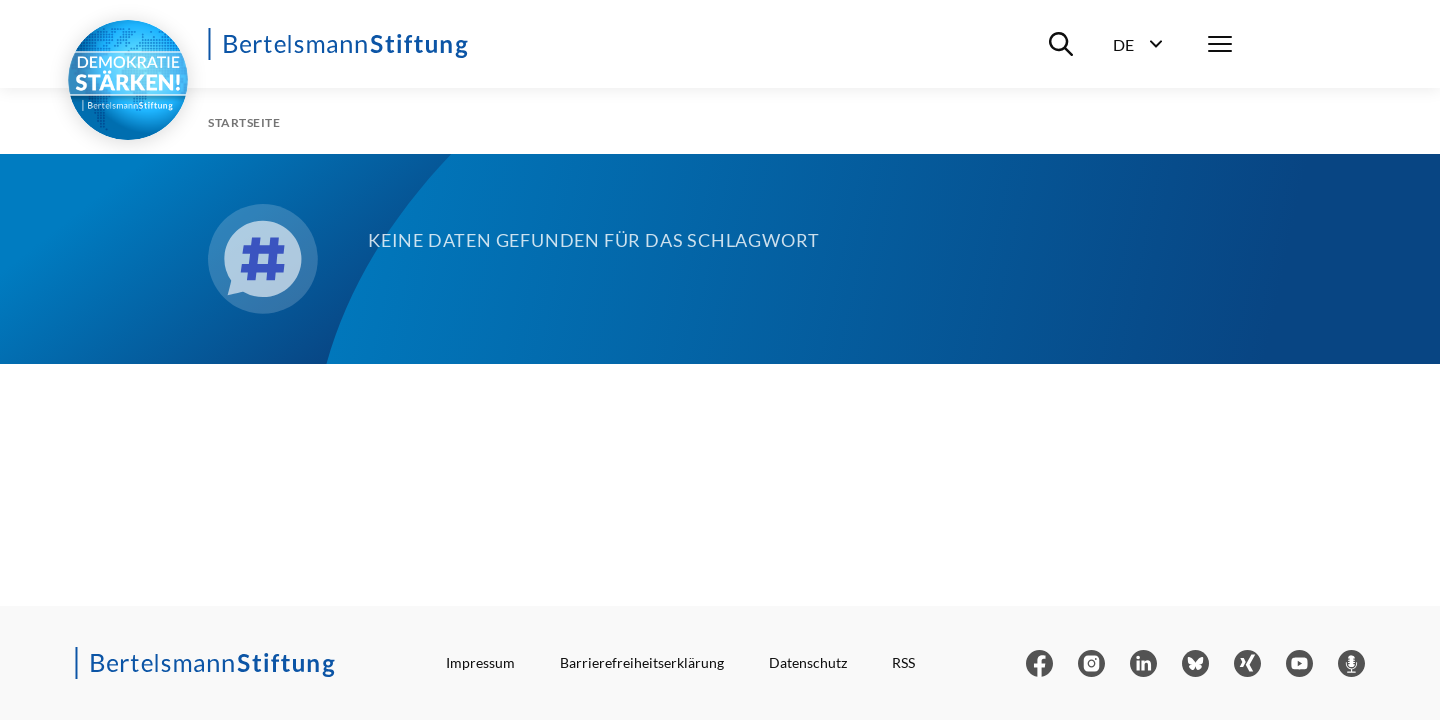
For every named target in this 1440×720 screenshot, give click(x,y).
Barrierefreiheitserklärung (642, 662)
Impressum (480, 662)
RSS (903, 662)
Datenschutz (808, 662)
